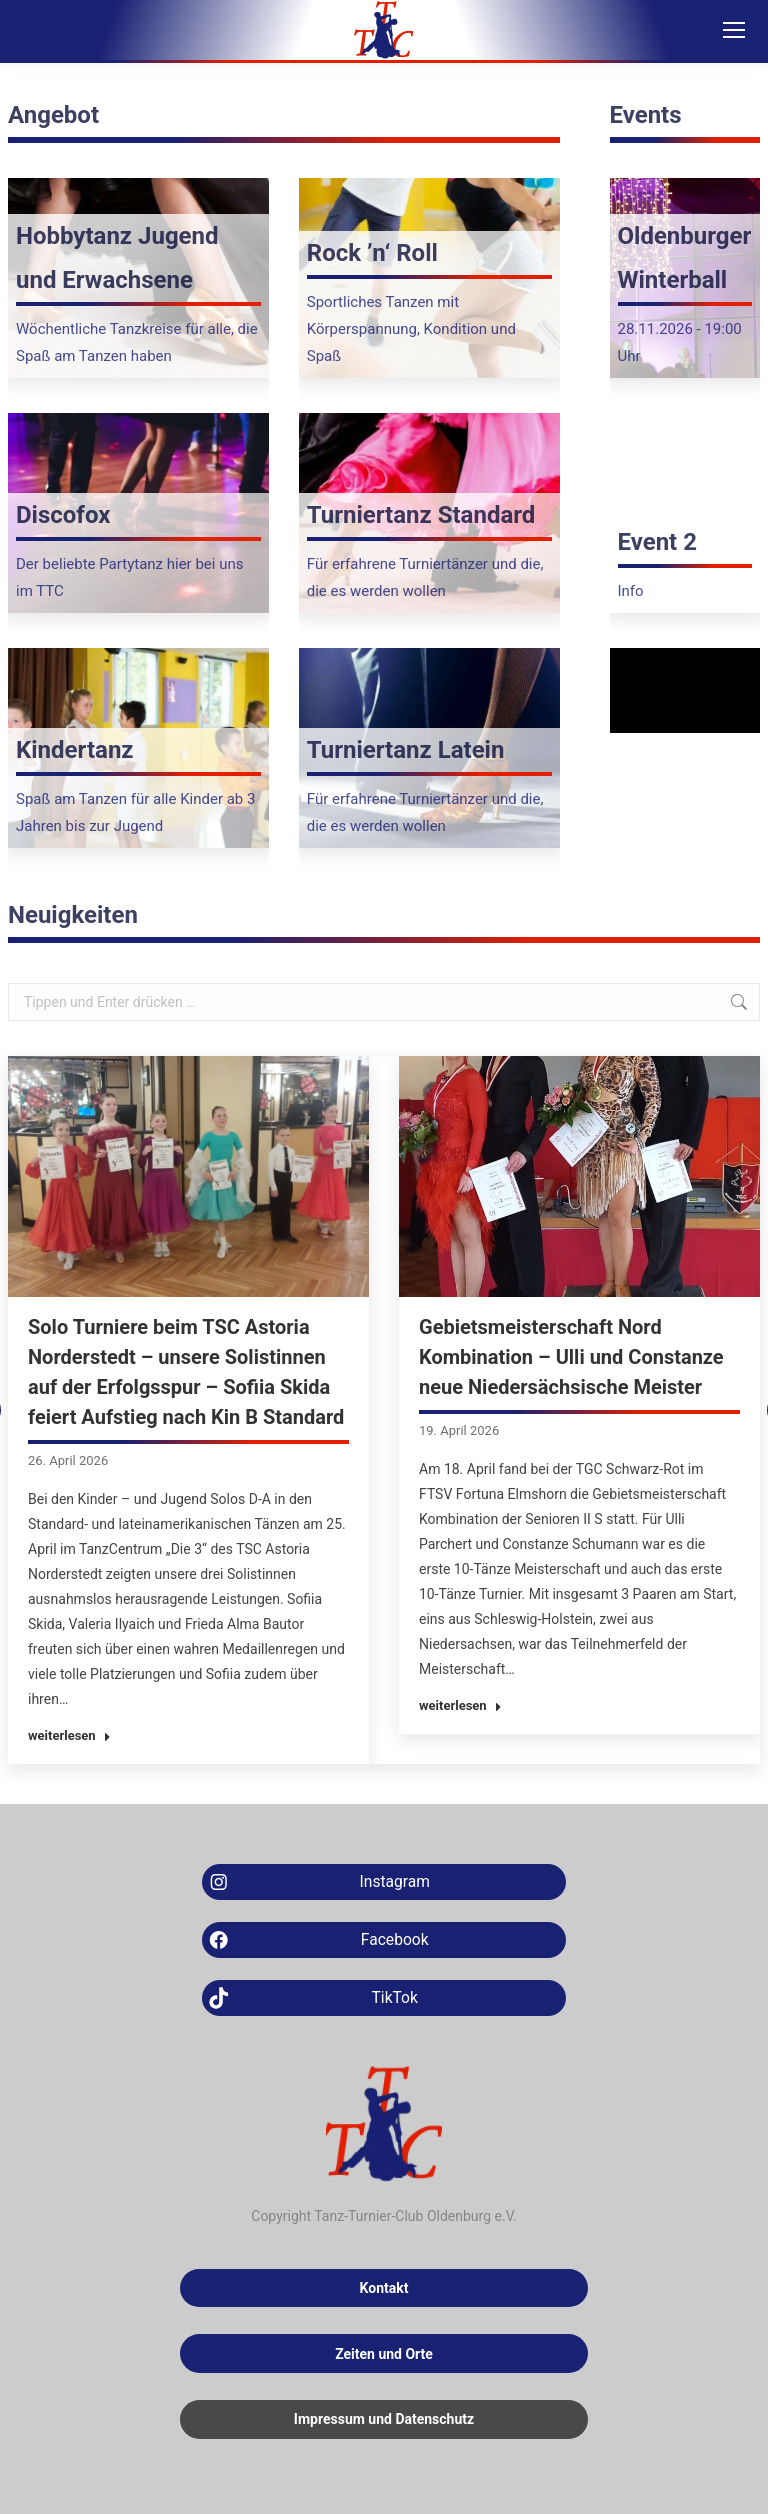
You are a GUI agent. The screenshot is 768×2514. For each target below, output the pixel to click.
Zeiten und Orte (384, 2354)
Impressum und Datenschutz (384, 2419)
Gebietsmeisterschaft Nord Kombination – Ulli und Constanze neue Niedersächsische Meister (571, 1357)
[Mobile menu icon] (734, 30)
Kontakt (384, 2288)
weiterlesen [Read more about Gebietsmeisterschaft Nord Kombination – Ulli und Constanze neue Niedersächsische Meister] (460, 1705)
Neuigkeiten (73, 915)
